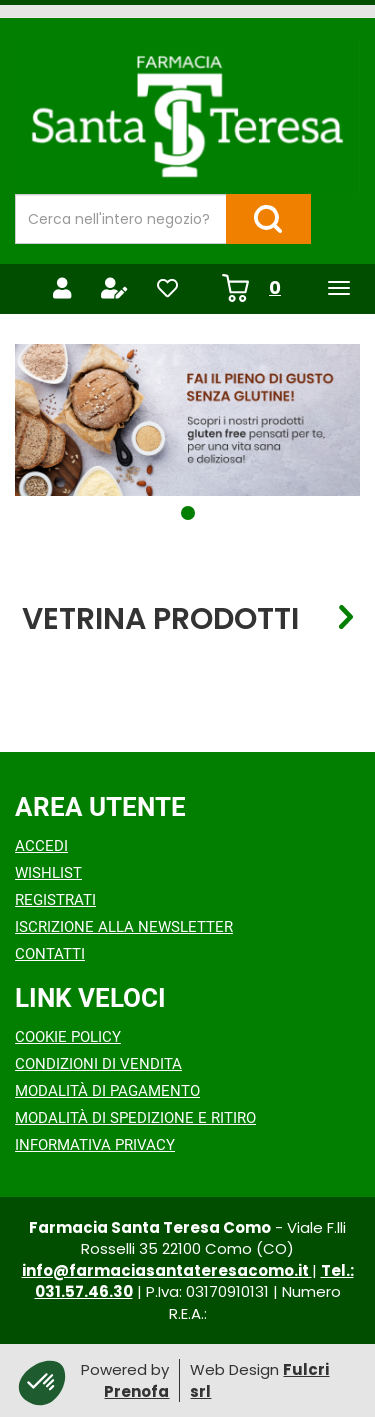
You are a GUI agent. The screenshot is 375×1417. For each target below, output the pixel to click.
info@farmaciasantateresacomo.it (167, 1270)
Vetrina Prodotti (160, 617)
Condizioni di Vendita (98, 1064)
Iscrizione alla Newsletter (124, 927)
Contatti (50, 954)
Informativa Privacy (95, 1145)
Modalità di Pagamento (107, 1091)
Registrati (55, 900)
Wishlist (48, 873)
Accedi (41, 846)
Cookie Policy (68, 1037)
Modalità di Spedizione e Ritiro (135, 1118)
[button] (188, 513)
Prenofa (136, 1391)
